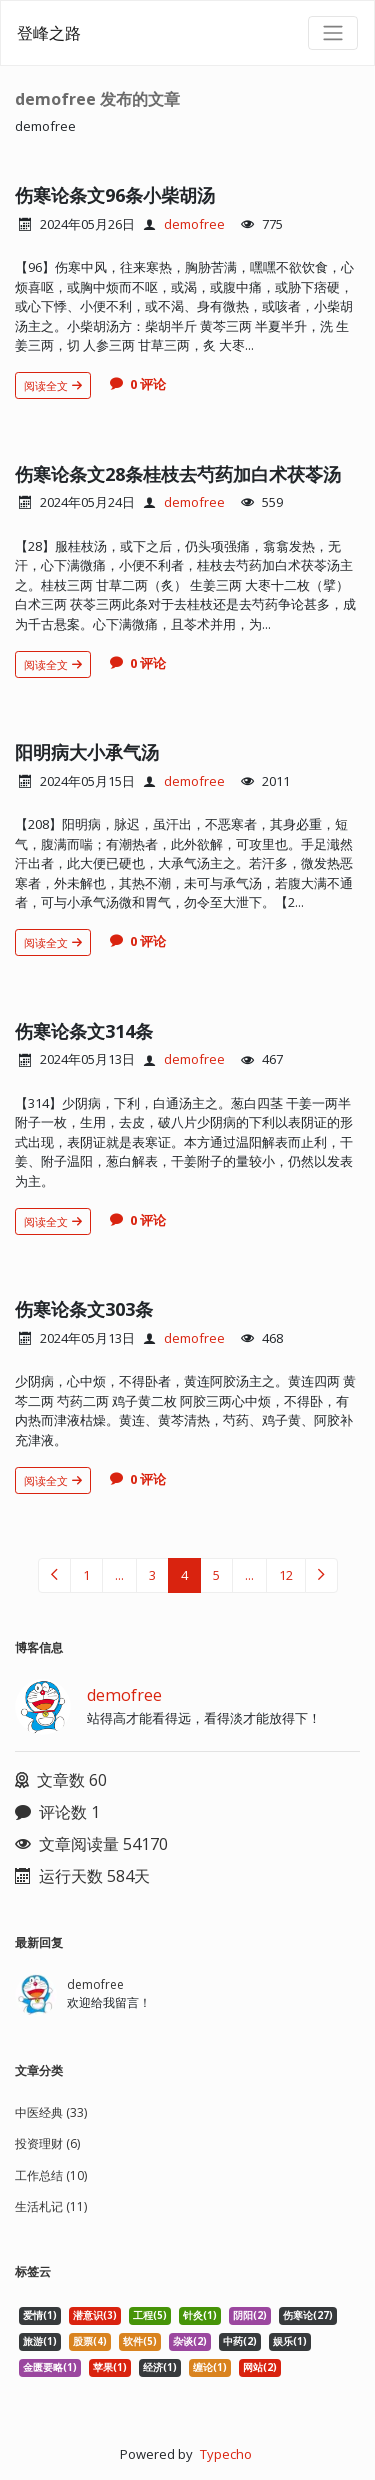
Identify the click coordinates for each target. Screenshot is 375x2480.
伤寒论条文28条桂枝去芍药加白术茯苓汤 (178, 474)
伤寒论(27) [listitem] (308, 2315)
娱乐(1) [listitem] (290, 2341)
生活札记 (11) (51, 2206)
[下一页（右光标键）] (321, 1575)
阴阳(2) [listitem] (250, 2315)
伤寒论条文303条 (84, 1309)
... (119, 1575)
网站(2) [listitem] (260, 2367)
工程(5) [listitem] (150, 2315)
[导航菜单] (333, 33)
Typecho (226, 2454)
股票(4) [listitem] (90, 2341)
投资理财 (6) (47, 2143)
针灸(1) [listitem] (200, 2315)
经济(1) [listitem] (160, 2367)
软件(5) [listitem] (140, 2341)
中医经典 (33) (51, 2112)
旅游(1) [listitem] (40, 2341)
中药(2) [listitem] (240, 2341)
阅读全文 (53, 385)
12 (286, 1575)
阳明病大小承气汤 (87, 752)
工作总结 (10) (51, 2175)
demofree (194, 224)
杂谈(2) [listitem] (190, 2341)
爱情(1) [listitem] (40, 2315)
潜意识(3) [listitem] (95, 2315)
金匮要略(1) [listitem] (50, 2367)
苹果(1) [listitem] (110, 2367)
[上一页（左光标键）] (54, 1575)
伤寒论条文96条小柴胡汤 (115, 195)
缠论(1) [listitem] (210, 2367)
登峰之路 (49, 33)
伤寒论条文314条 (84, 1031)
